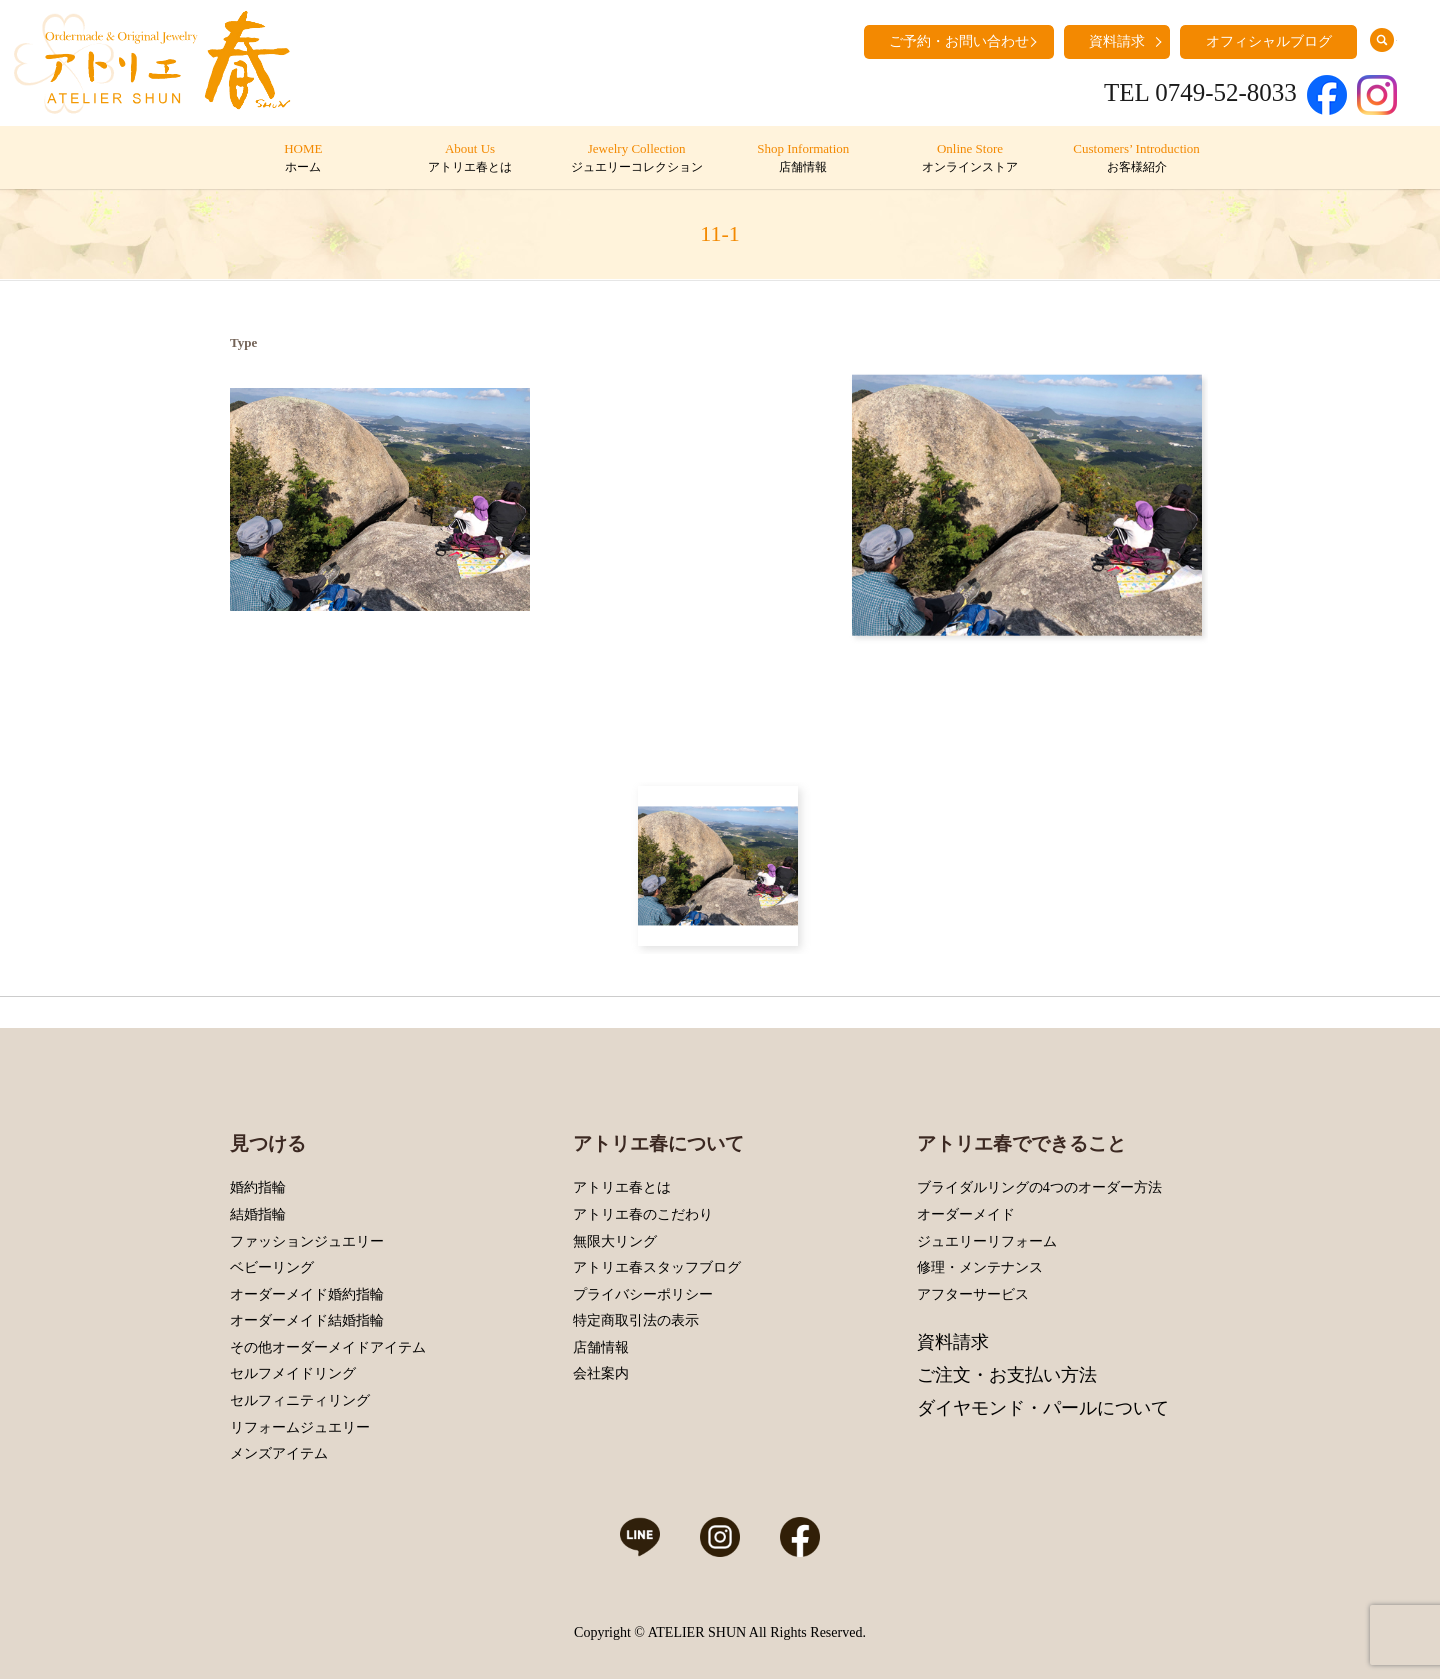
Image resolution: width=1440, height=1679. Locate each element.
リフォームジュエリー (300, 1427)
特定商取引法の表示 (636, 1320)
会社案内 (601, 1373)
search (1382, 40)
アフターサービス (973, 1294)
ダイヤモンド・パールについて (1043, 1408)
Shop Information (803, 159)
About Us (469, 159)
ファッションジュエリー (307, 1241)
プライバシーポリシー (643, 1294)
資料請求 (1117, 41)
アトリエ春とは (622, 1187)
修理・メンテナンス (980, 1267)
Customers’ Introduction (1136, 159)
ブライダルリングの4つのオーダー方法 (1039, 1187)
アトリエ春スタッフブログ (657, 1267)
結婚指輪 (258, 1214)
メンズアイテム (279, 1453)
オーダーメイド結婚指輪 (307, 1320)
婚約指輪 (258, 1187)
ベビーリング (272, 1267)
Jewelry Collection (636, 159)
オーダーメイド (966, 1214)
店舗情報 (601, 1347)
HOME (303, 159)
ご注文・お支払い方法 (1007, 1375)
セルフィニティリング (300, 1400)
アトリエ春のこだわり (643, 1214)
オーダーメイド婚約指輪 (307, 1294)
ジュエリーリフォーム (987, 1241)
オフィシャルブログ (1269, 41)
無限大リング (615, 1241)
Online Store (969, 159)
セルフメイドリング (293, 1373)
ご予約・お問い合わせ (959, 41)
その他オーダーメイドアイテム (328, 1347)
